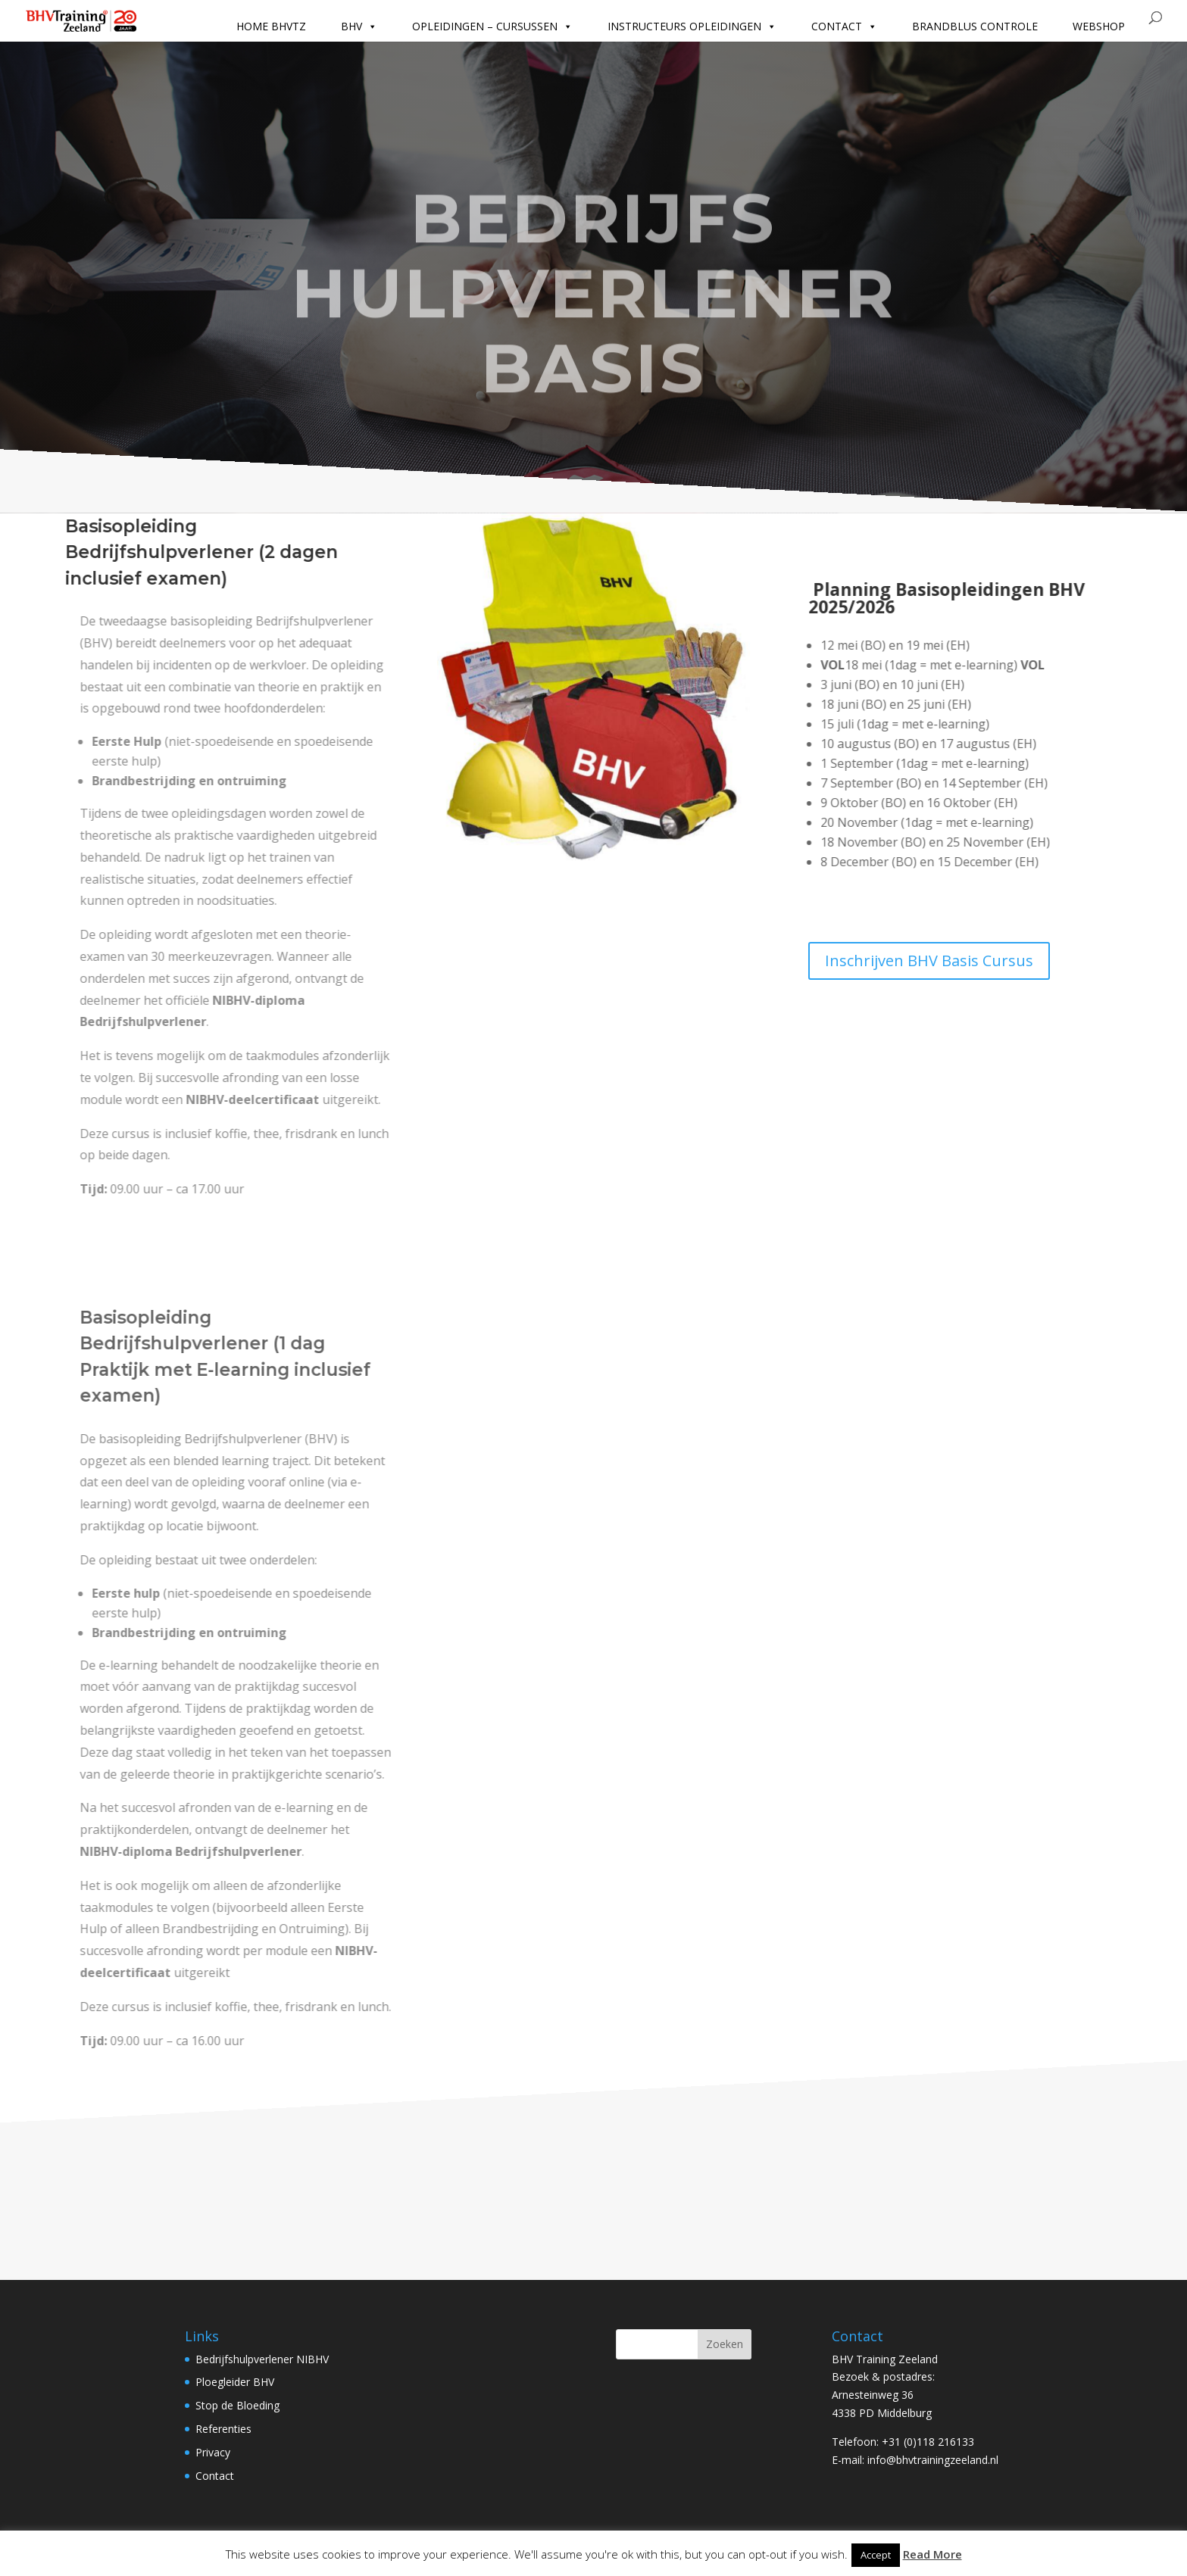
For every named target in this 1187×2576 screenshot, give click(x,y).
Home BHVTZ (271, 26)
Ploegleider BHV (234, 2382)
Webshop (1099, 26)
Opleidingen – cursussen (492, 26)
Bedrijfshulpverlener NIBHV (262, 2359)
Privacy (212, 2452)
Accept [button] (876, 2555)
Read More (932, 2554)
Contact (844, 26)
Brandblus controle (975, 26)
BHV (359, 26)
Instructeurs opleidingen (692, 26)
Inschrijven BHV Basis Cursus (929, 960)
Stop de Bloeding (237, 2405)
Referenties (223, 2429)
